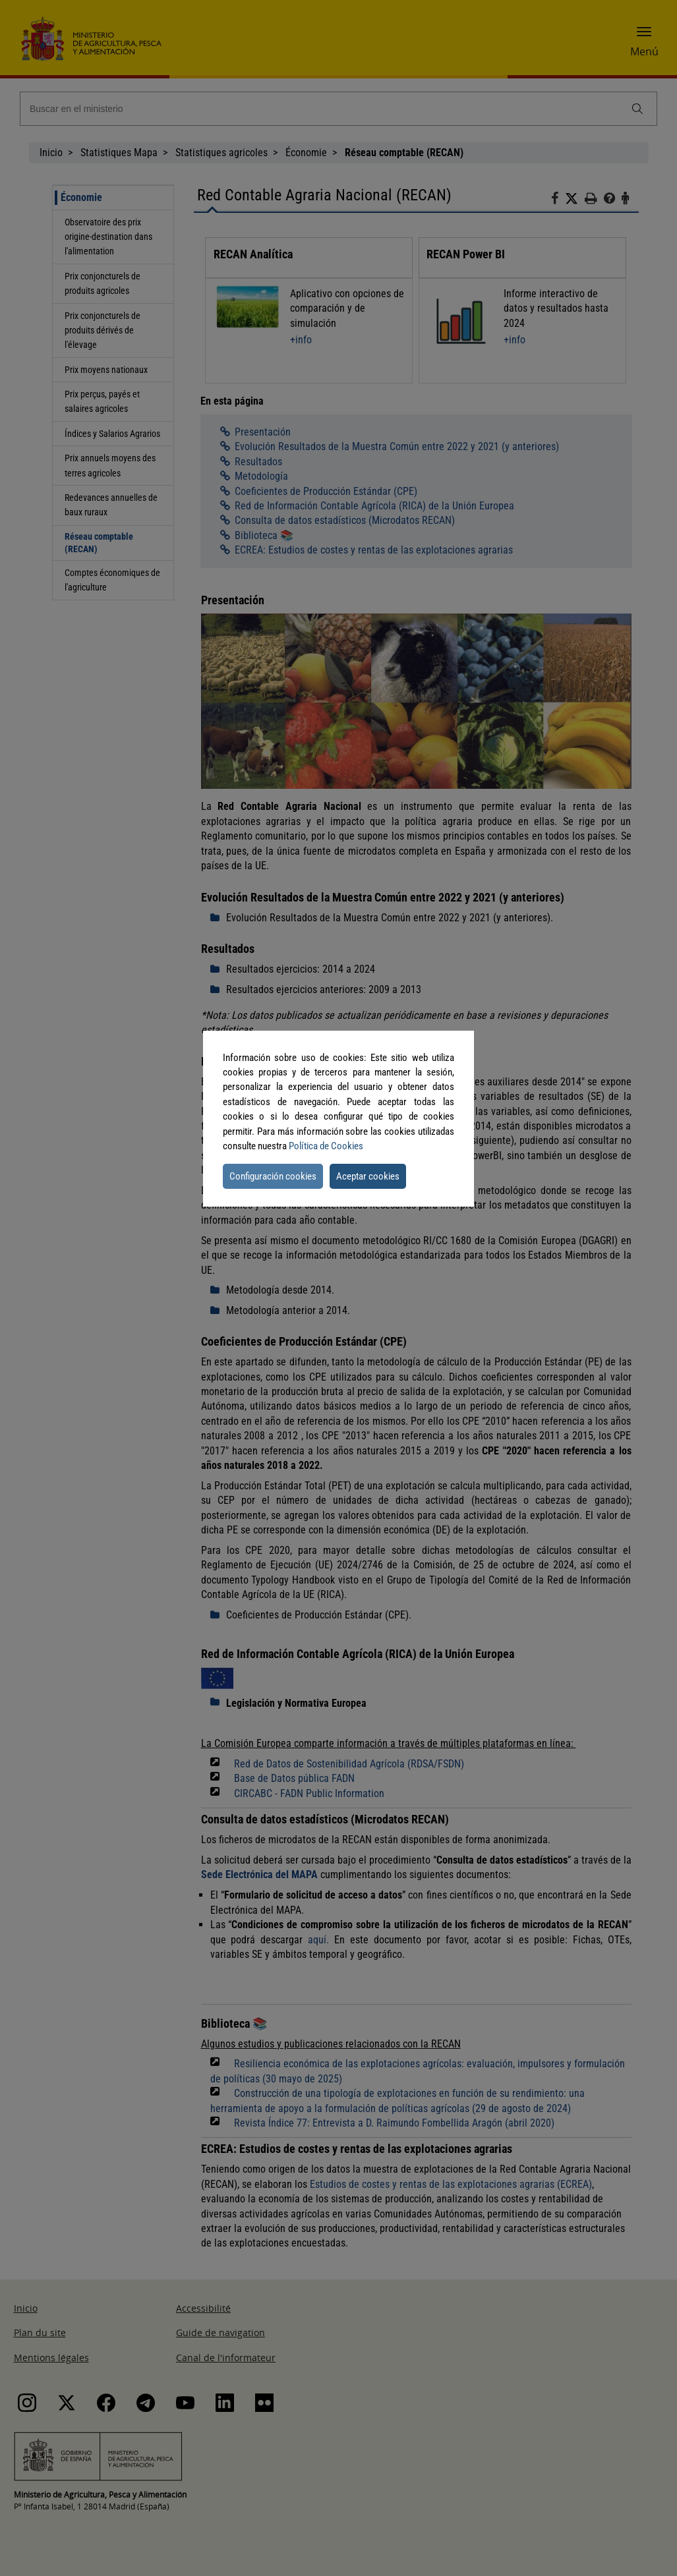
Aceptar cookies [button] (367, 1176)
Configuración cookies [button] (272, 1176)
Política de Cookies (326, 1146)
